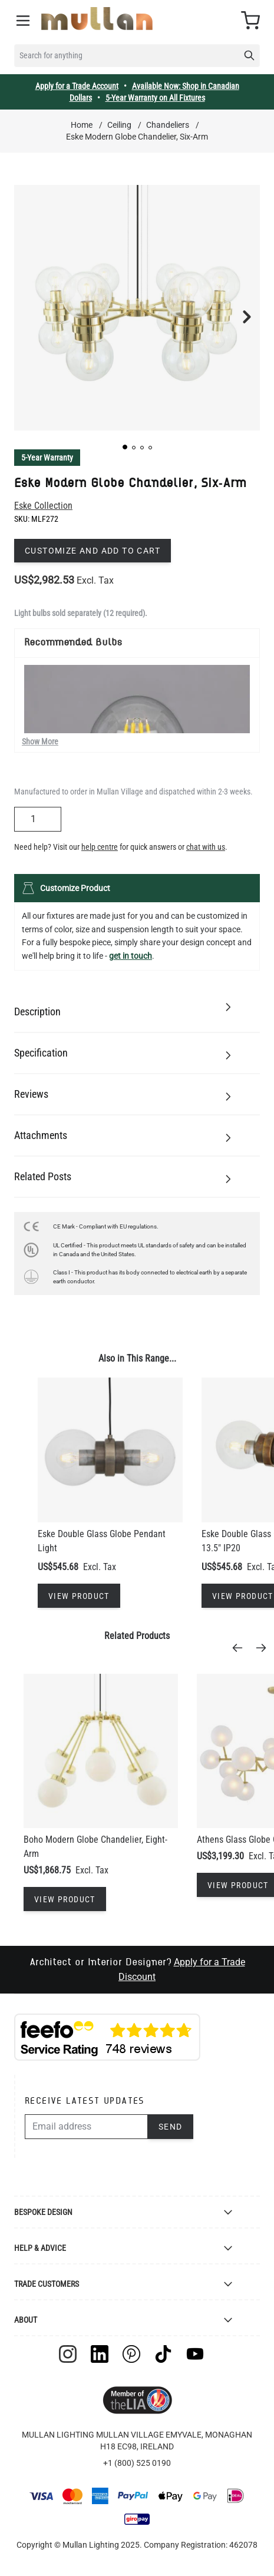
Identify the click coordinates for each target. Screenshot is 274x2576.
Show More (40, 741)
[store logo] (97, 18)
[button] (125, 447)
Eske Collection (43, 505)
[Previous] (241, 1647)
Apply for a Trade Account (76, 86)
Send (171, 2126)
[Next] (264, 1647)
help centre (99, 847)
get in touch (130, 956)
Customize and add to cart (92, 550)
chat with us (205, 847)
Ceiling (119, 125)
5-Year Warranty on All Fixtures (155, 97)
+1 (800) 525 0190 (137, 2463)
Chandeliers (167, 125)
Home (82, 125)
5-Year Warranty (47, 457)
